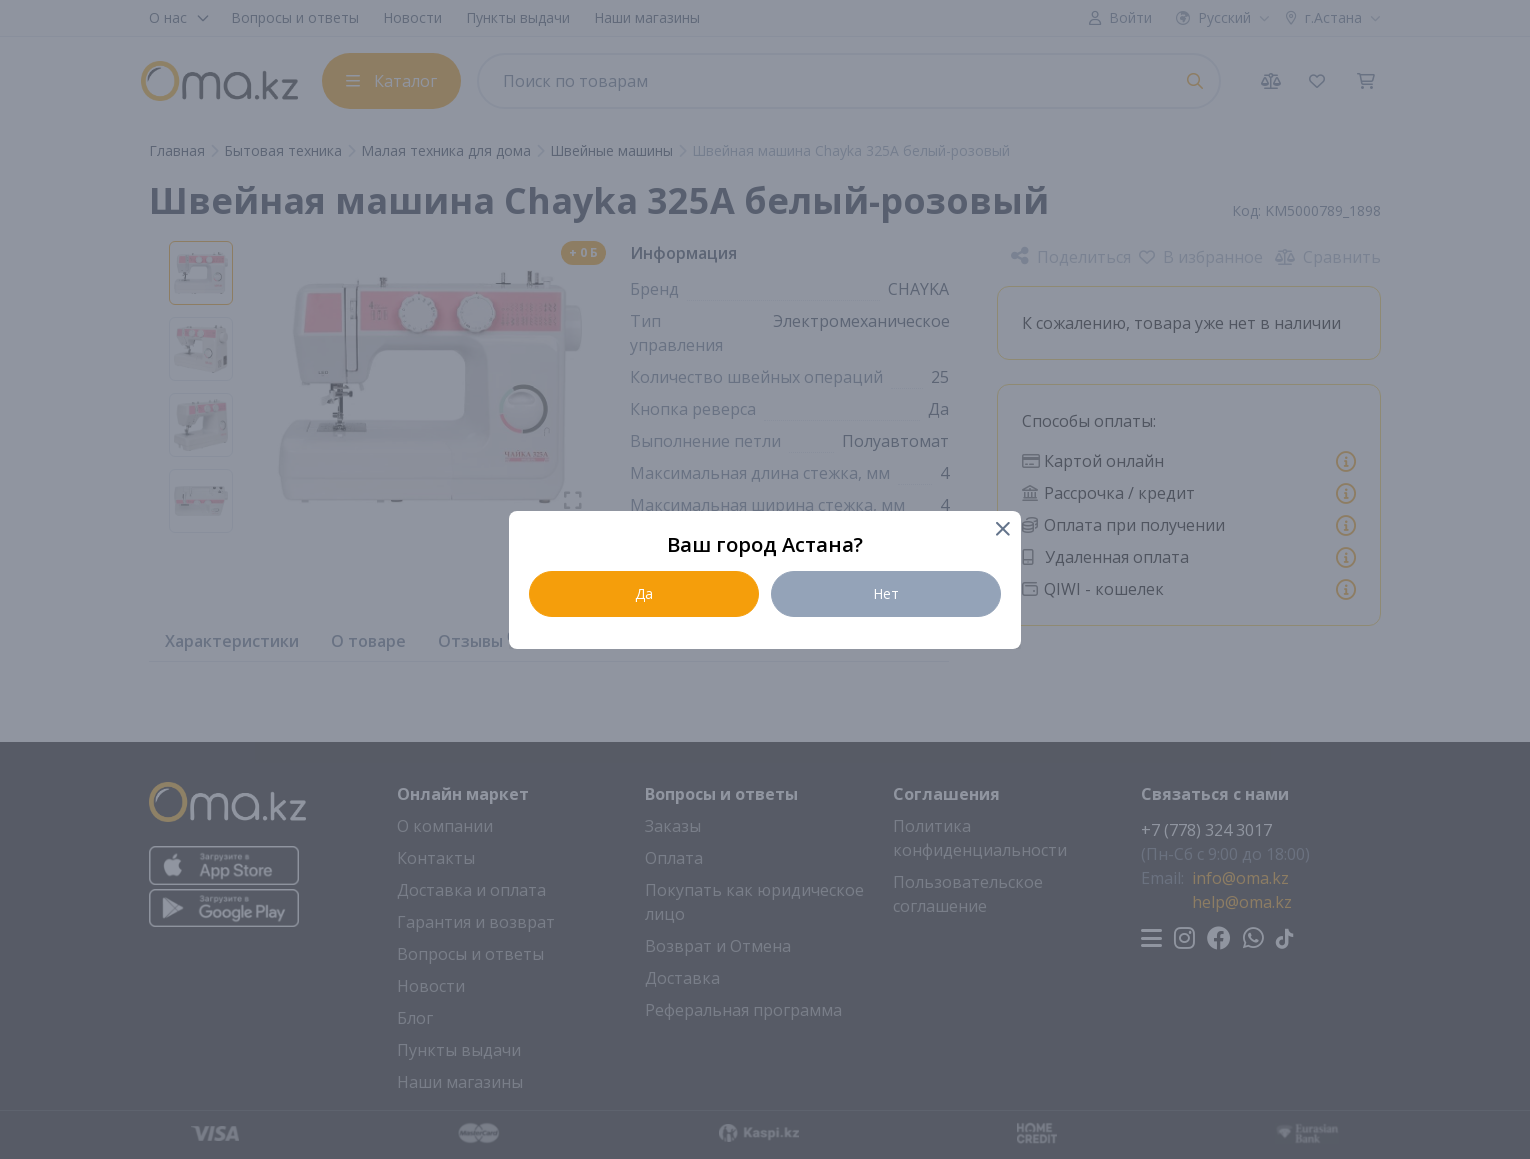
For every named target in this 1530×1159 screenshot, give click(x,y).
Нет (886, 593)
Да (644, 593)
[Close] (1001, 530)
